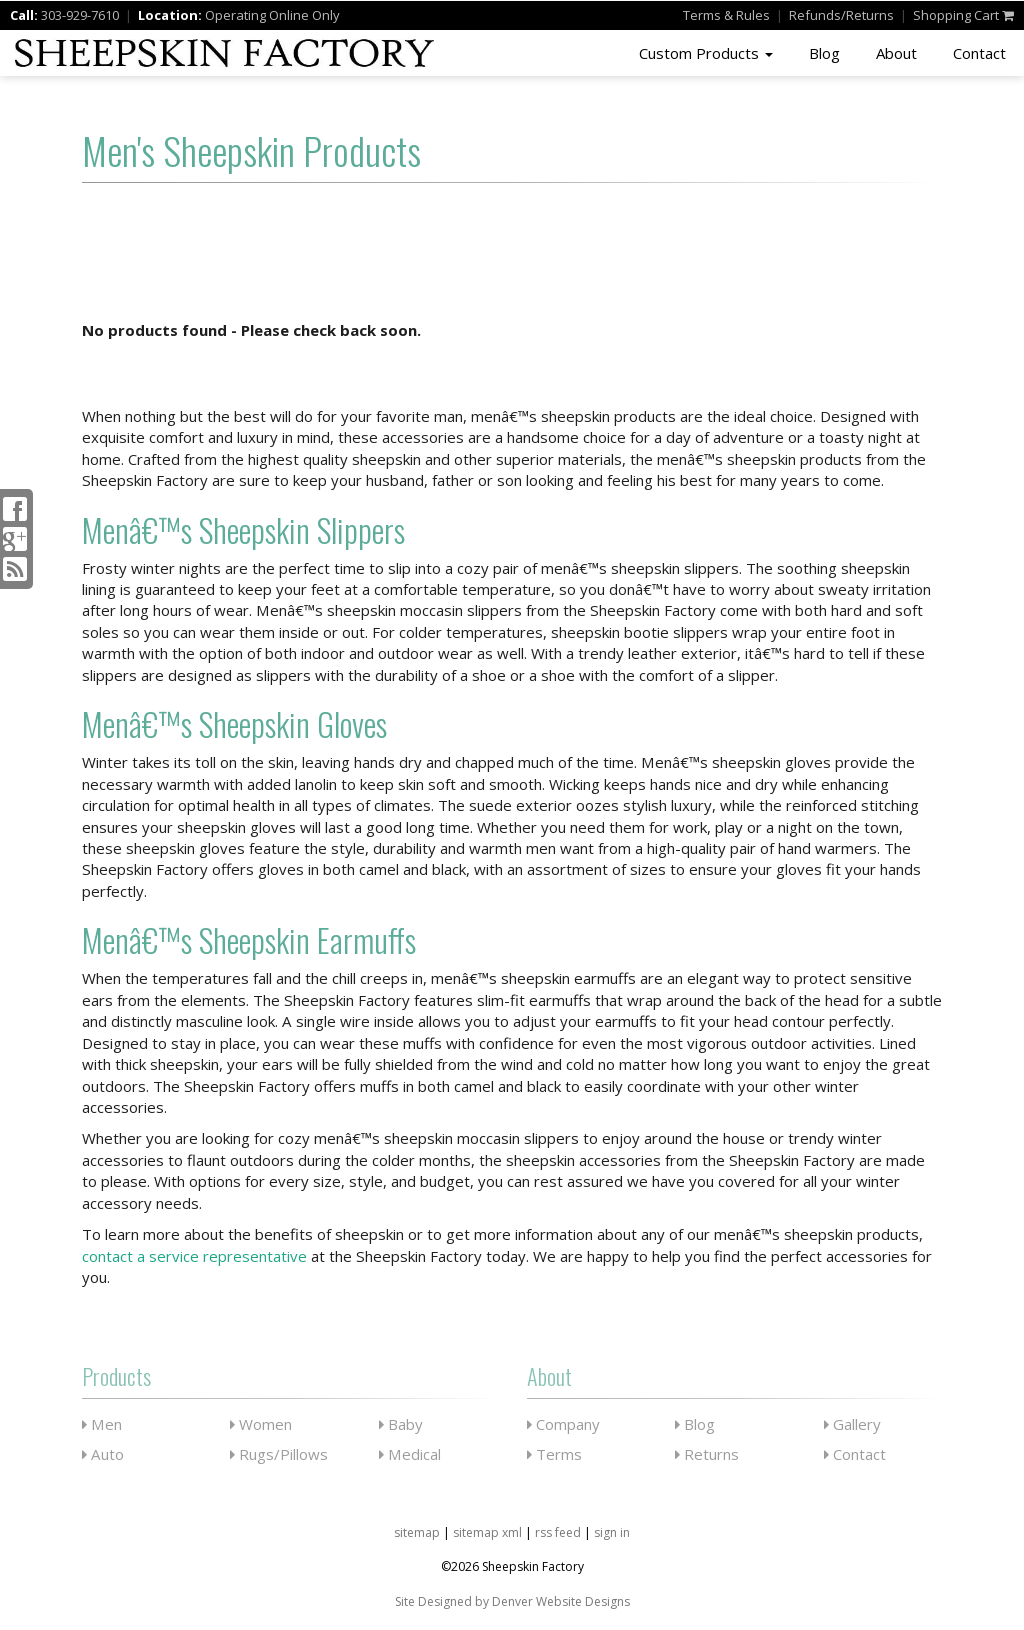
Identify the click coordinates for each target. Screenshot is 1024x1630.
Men (102, 1424)
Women (261, 1424)
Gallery (852, 1424)
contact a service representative (194, 1256)
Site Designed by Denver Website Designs (512, 1601)
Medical (410, 1454)
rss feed (558, 1532)
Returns (707, 1454)
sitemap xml (487, 1532)
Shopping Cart (963, 15)
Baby (401, 1424)
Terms (726, 15)
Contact (979, 53)
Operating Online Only (272, 15)
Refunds (841, 15)
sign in (612, 1532)
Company (563, 1424)
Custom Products (706, 53)
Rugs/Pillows (279, 1454)
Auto (103, 1454)
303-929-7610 (80, 15)
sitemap (417, 1532)
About (896, 53)
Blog (824, 53)
